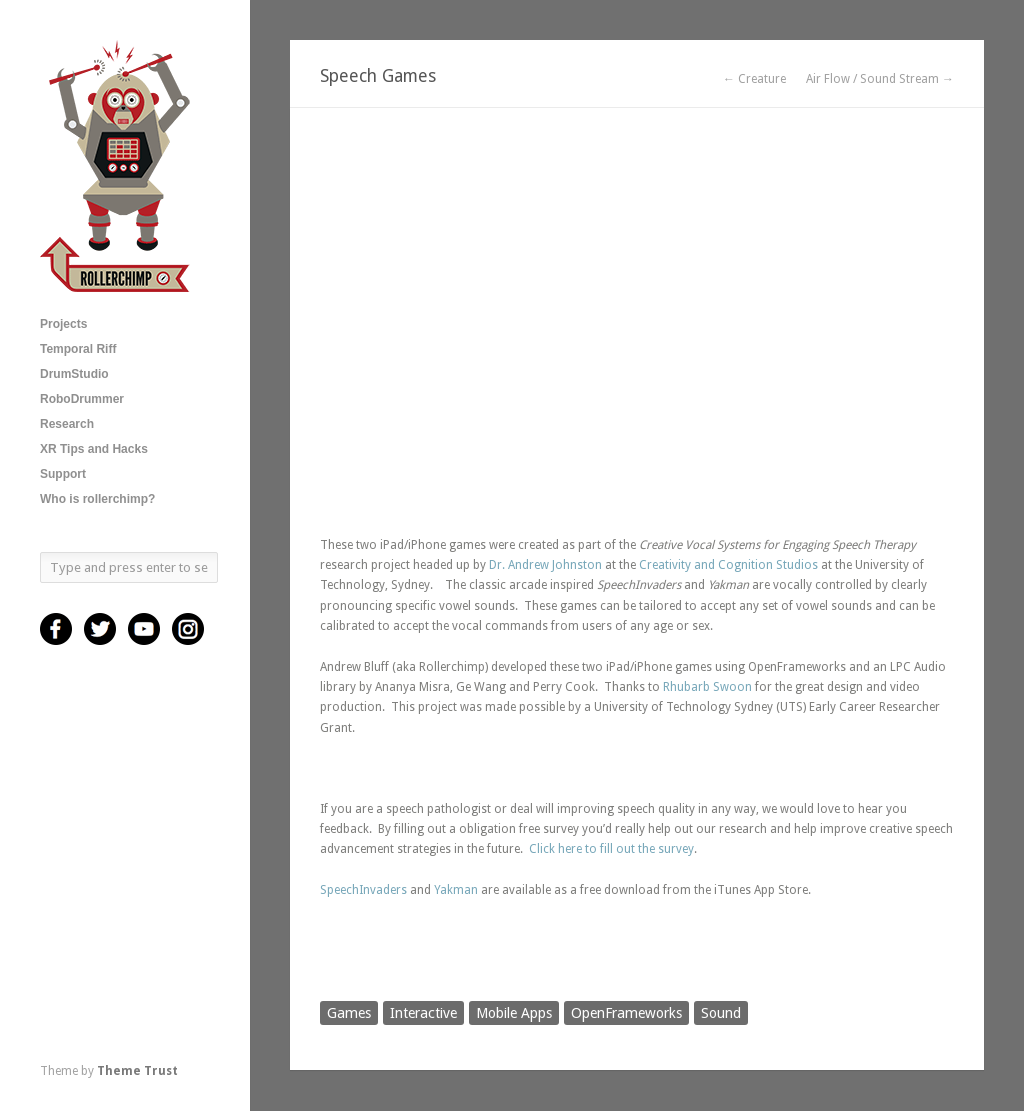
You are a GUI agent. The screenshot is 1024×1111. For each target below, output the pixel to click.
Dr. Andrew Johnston (545, 565)
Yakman (456, 890)
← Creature (754, 79)
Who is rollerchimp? (97, 499)
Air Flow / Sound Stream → (880, 79)
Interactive (423, 1013)
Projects (63, 324)
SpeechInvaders (363, 890)
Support (63, 474)
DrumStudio (74, 374)
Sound (721, 1013)
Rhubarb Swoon (707, 687)
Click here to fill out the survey (611, 849)
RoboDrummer (82, 399)
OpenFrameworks (626, 1013)
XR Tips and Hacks (94, 449)
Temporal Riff (78, 349)
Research (67, 424)
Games (349, 1013)
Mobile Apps (514, 1013)
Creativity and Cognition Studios (728, 565)
